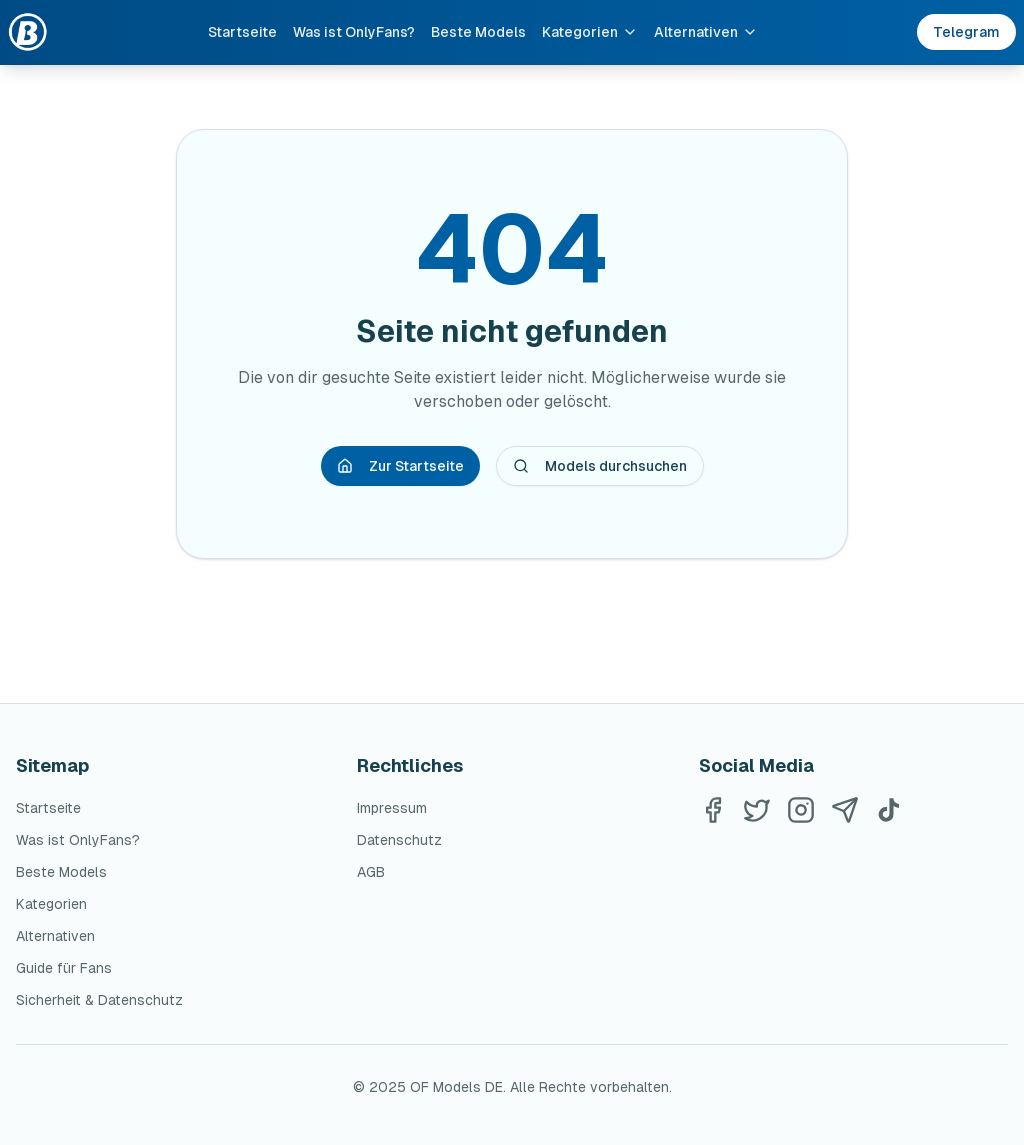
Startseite (242, 32)
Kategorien (590, 32)
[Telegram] (845, 810)
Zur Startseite (400, 466)
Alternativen (706, 32)
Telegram (966, 32)
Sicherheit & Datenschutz (99, 1000)
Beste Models (478, 32)
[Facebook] (713, 810)
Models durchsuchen (600, 466)
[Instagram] (801, 810)
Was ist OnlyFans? (354, 32)
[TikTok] (889, 810)
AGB (371, 872)
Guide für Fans (64, 968)
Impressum (392, 808)
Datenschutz (399, 840)
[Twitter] (757, 810)
